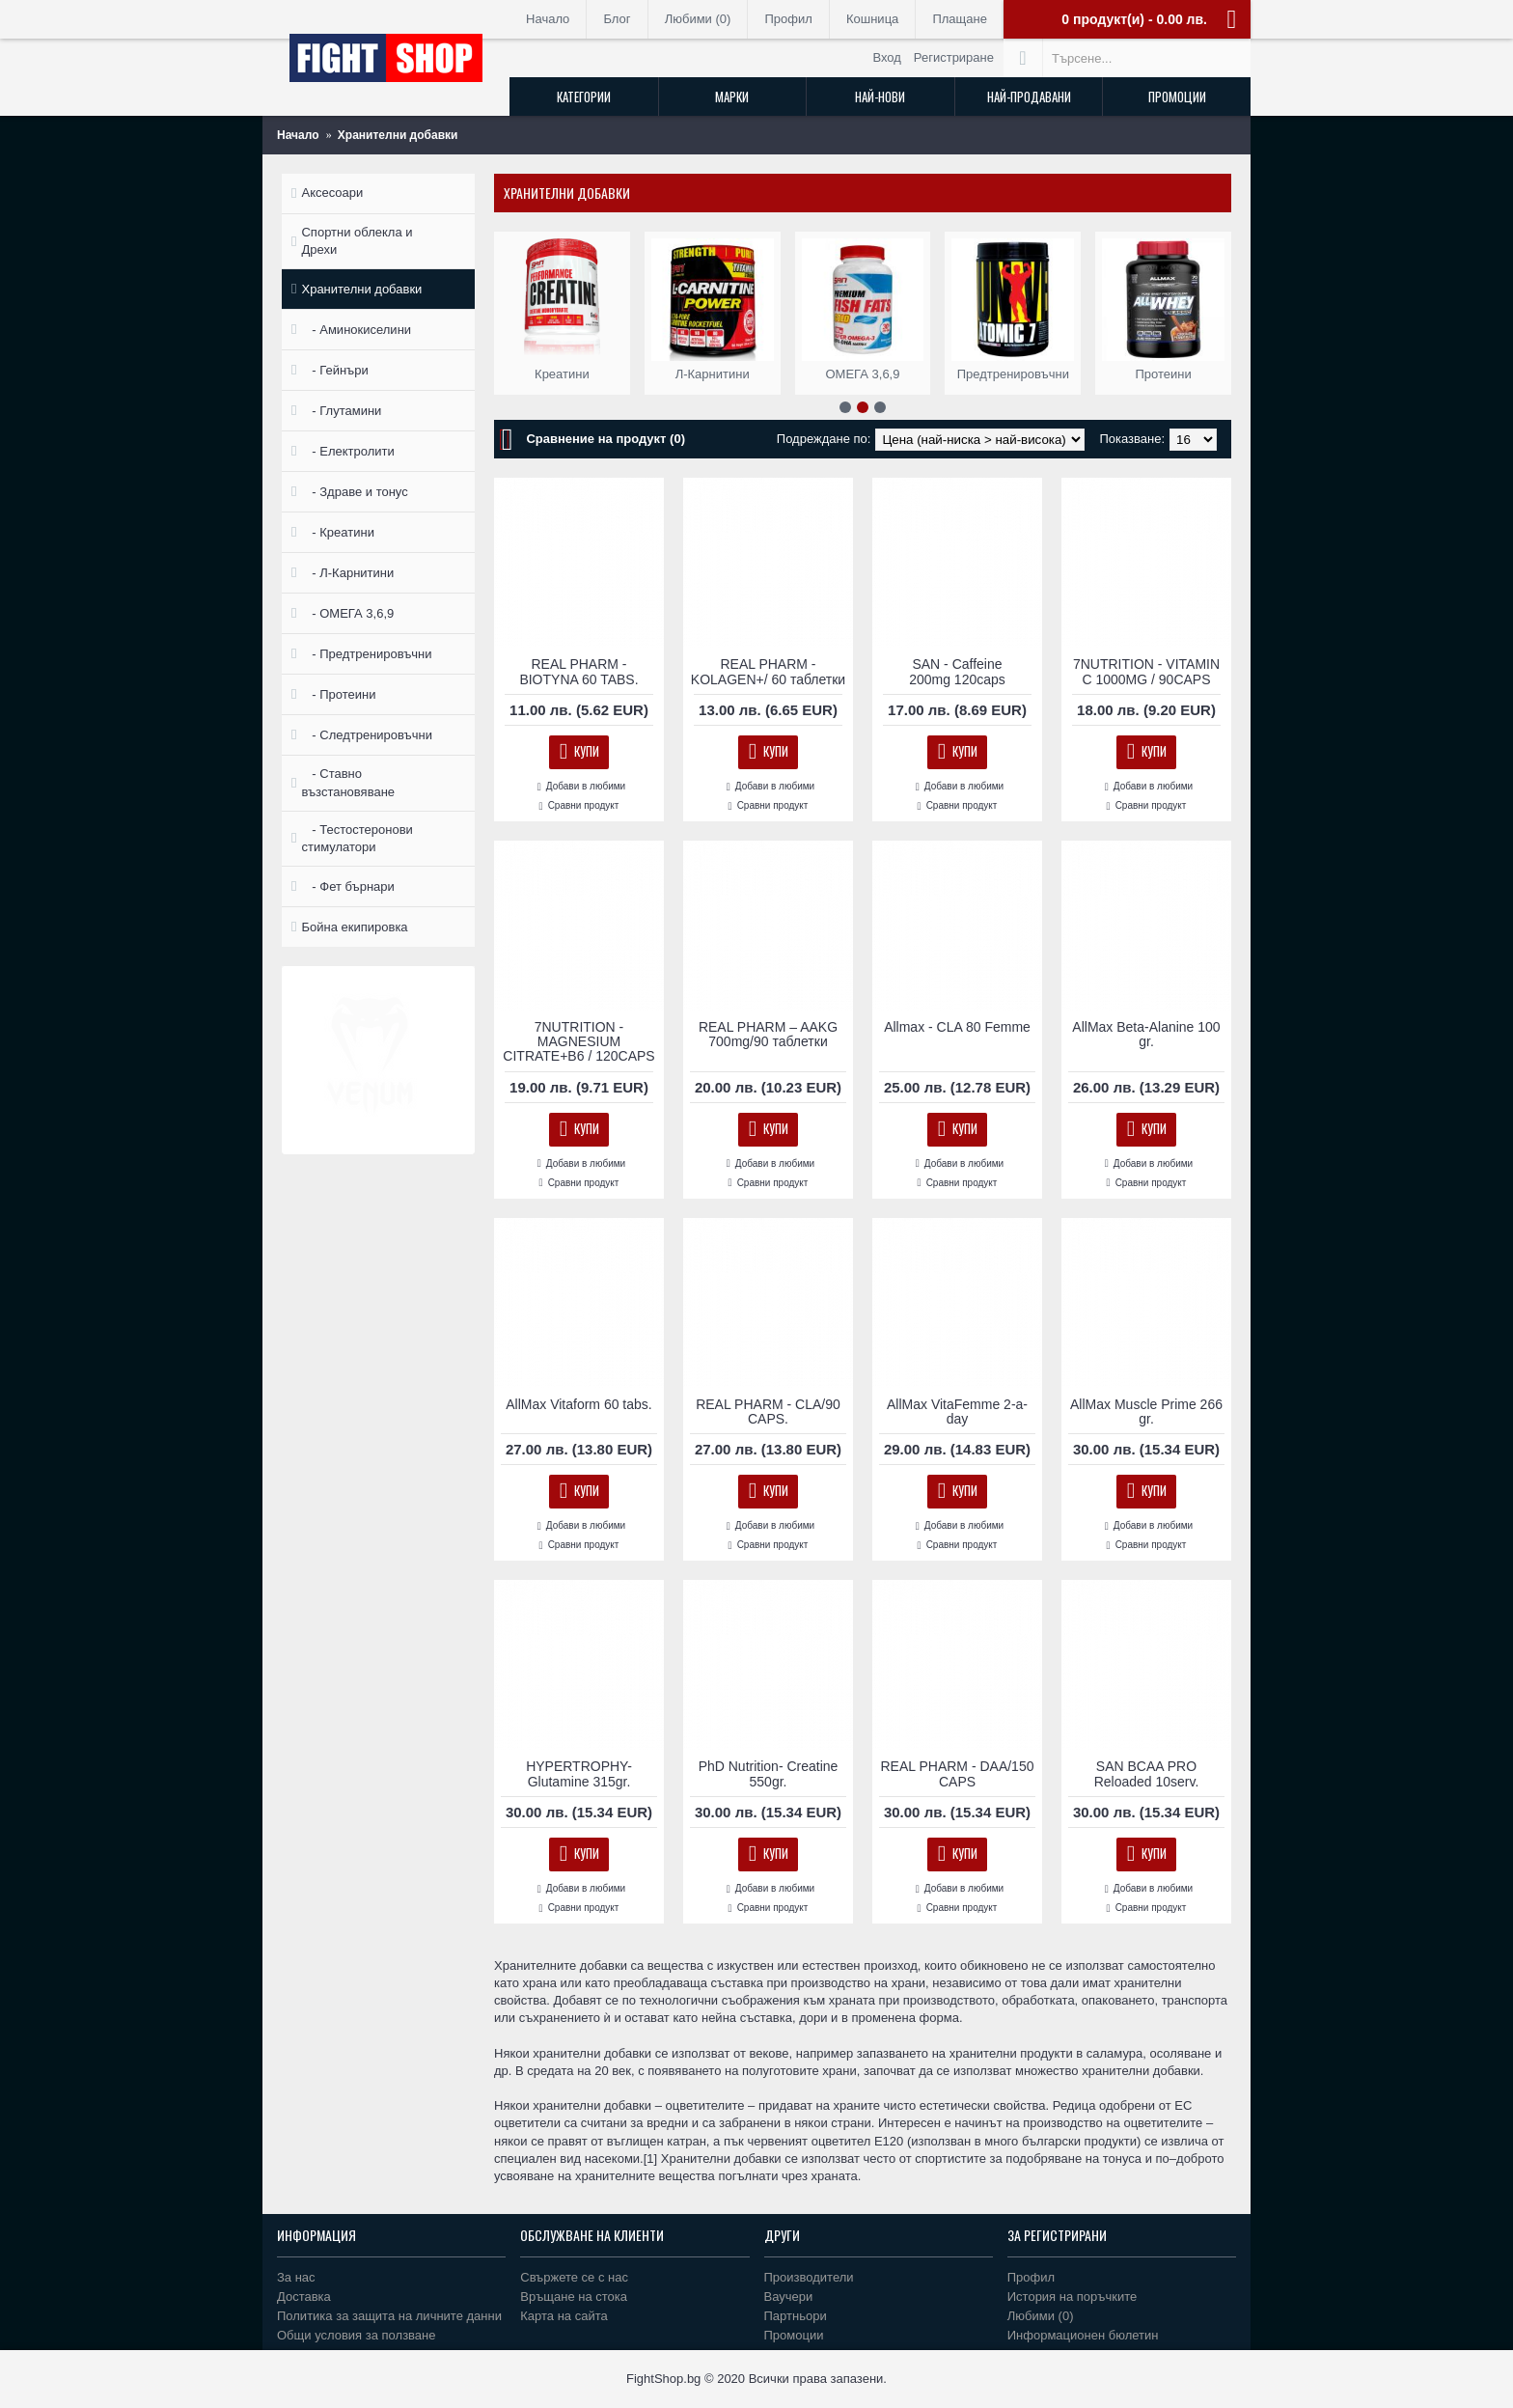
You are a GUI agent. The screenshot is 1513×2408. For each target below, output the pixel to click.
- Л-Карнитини (347, 573)
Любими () (1040, 2316)
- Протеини (338, 694)
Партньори (795, 2316)
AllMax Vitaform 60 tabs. (578, 1404)
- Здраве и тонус (354, 491)
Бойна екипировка (354, 927)
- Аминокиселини (356, 329)
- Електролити (347, 451)
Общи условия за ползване (356, 2335)
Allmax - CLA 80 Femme (957, 1027)
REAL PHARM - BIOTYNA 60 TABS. (578, 671)
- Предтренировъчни (366, 654)
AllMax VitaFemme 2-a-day (957, 1411)
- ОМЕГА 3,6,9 (347, 613)
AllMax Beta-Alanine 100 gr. (1146, 1034)
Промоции (794, 2335)
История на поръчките (1072, 2296)
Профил (1031, 2277)
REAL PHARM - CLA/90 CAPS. (768, 1411)
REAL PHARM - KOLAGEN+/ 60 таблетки (768, 671)
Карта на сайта (563, 2316)
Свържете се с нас (574, 2277)
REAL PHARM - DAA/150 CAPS (957, 1773)
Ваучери (788, 2296)
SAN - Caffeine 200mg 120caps (957, 671)
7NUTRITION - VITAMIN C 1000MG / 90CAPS (1146, 671)
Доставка (304, 2296)
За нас (296, 2277)
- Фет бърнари (347, 886)
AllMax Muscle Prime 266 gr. (1146, 1411)
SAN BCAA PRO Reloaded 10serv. (1146, 1773)
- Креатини (337, 532)
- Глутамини (341, 410)
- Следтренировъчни (366, 735)
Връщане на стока (573, 2296)
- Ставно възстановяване (348, 782)
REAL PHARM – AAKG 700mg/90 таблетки (768, 1034)
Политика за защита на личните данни (389, 2316)
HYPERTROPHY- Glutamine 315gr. (579, 1773)
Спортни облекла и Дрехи (356, 241)
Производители (809, 2277)
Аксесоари (332, 192)
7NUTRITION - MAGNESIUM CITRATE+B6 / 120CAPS (578, 1042)
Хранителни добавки (361, 289)
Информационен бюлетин (1083, 2335)
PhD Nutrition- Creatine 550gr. (769, 1773)
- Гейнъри (334, 370)
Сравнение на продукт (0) (605, 438)
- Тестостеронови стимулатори (356, 838)
